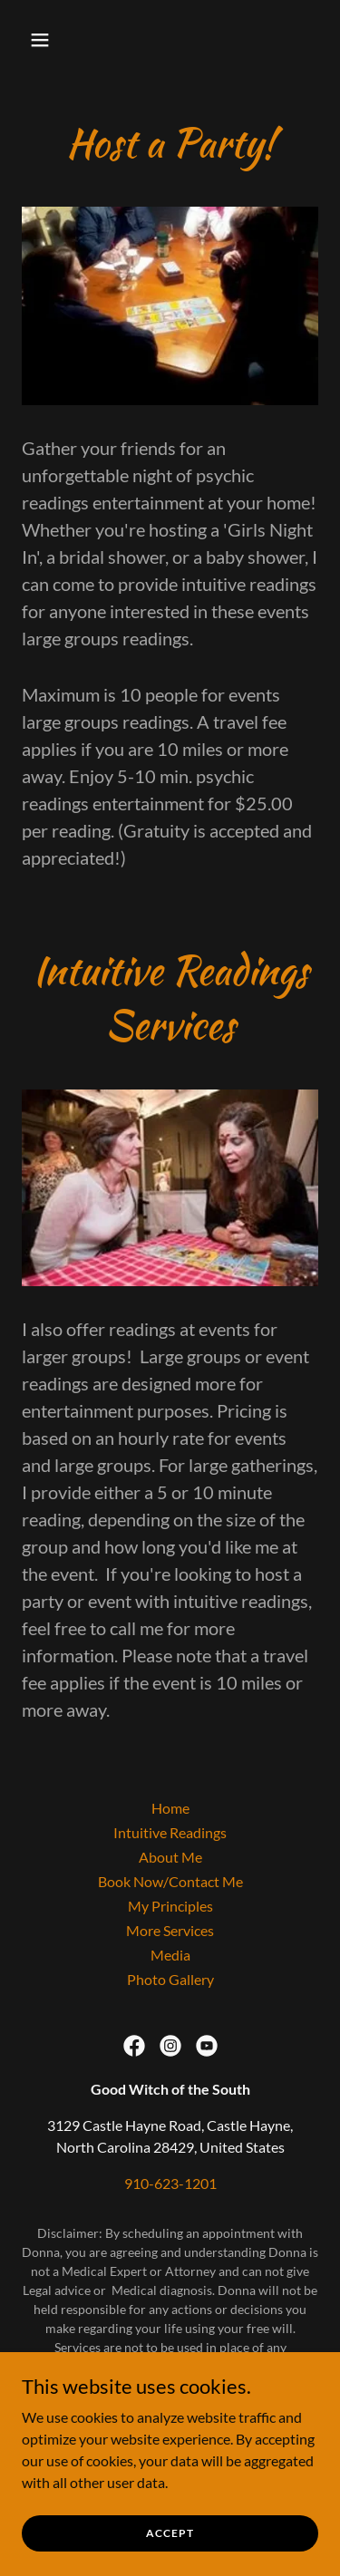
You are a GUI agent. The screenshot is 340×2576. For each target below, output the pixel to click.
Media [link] (170, 1954)
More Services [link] (170, 1930)
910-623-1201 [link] (170, 2183)
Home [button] (170, 1807)
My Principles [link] (170, 1905)
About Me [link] (170, 1856)
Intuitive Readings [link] (170, 1832)
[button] (56, 40)
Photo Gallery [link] (170, 1979)
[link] (134, 2046)
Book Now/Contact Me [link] (170, 1881)
